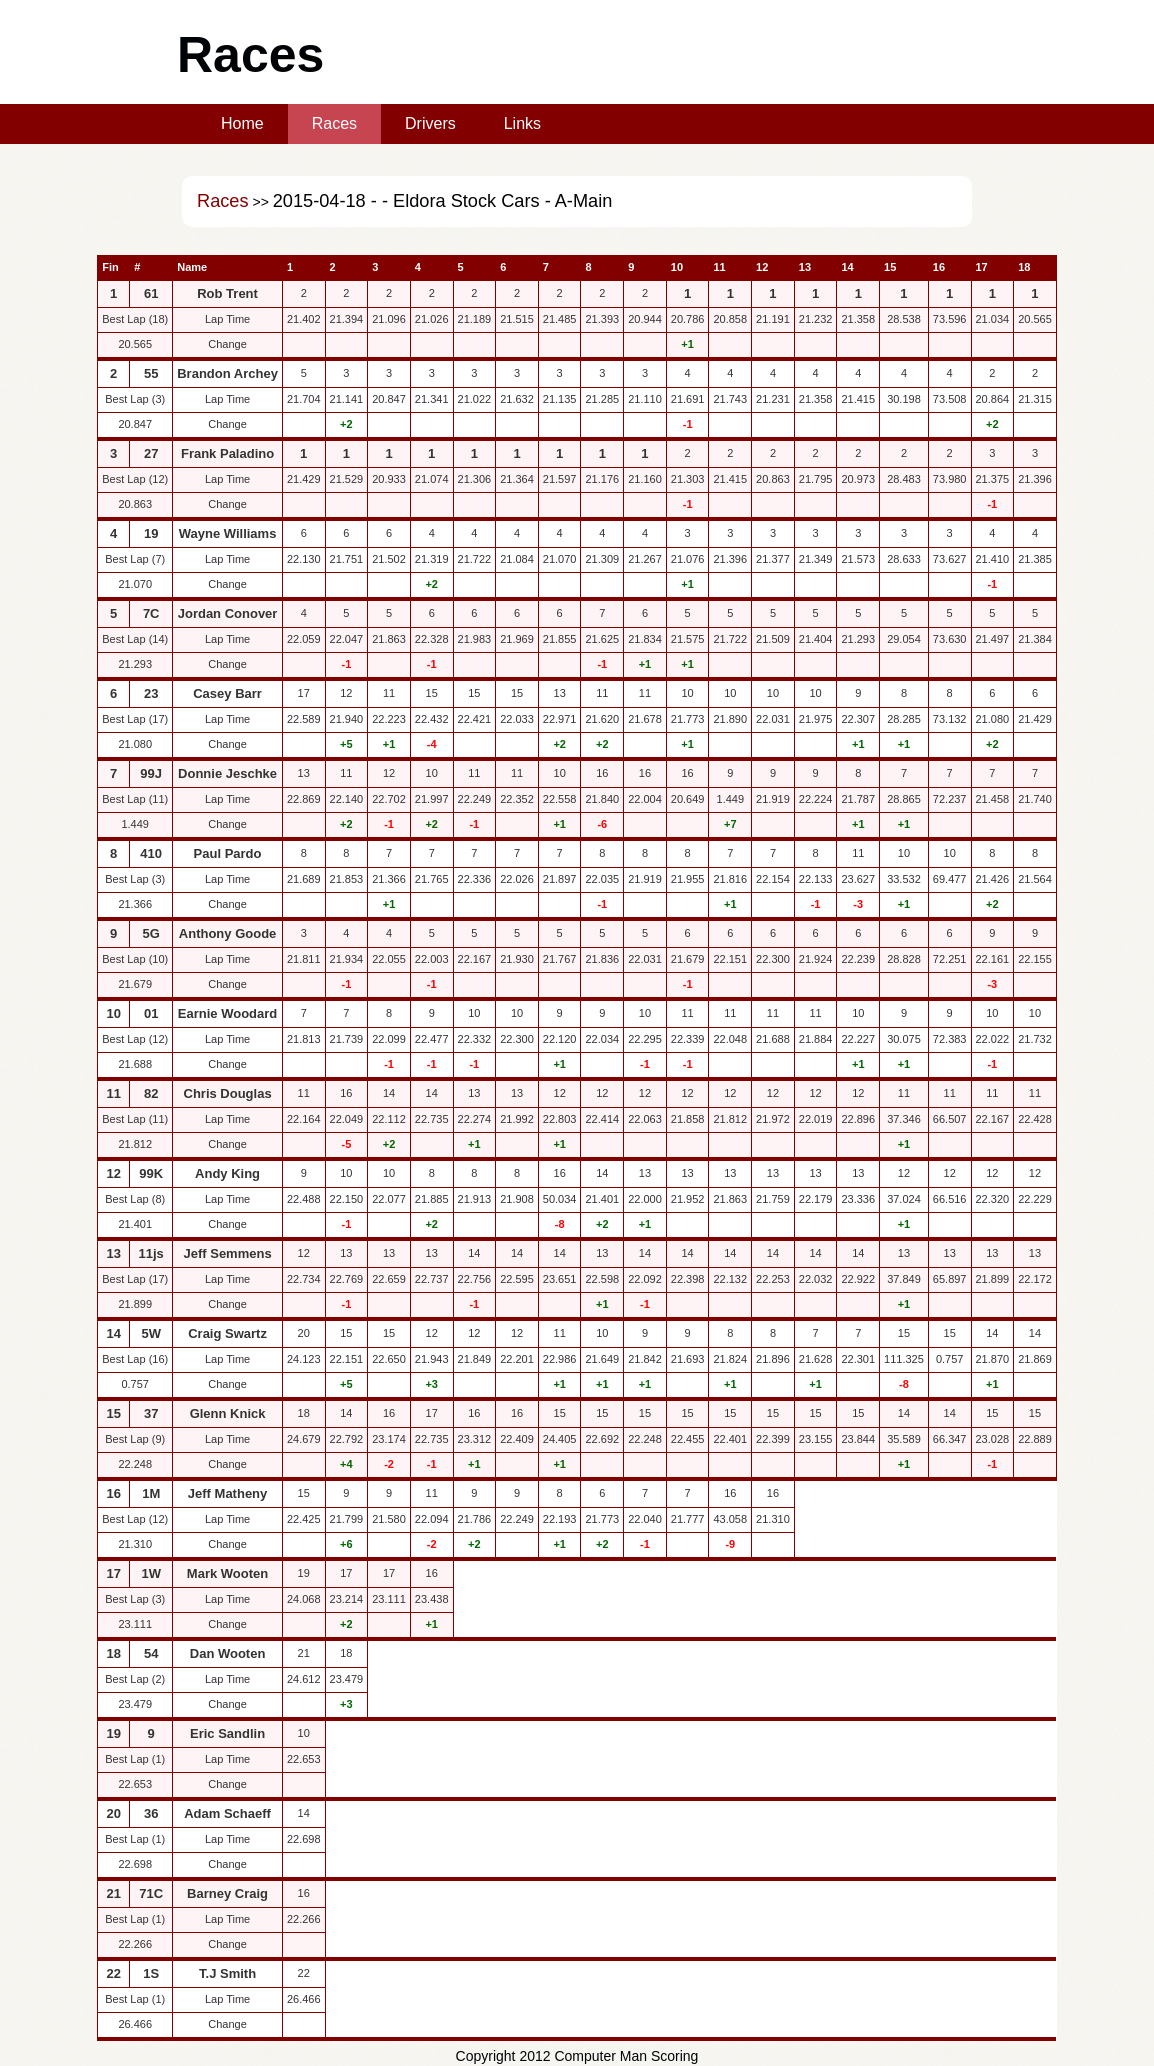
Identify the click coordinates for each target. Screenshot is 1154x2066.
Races (334, 123)
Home (242, 123)
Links (522, 123)
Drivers (430, 123)
